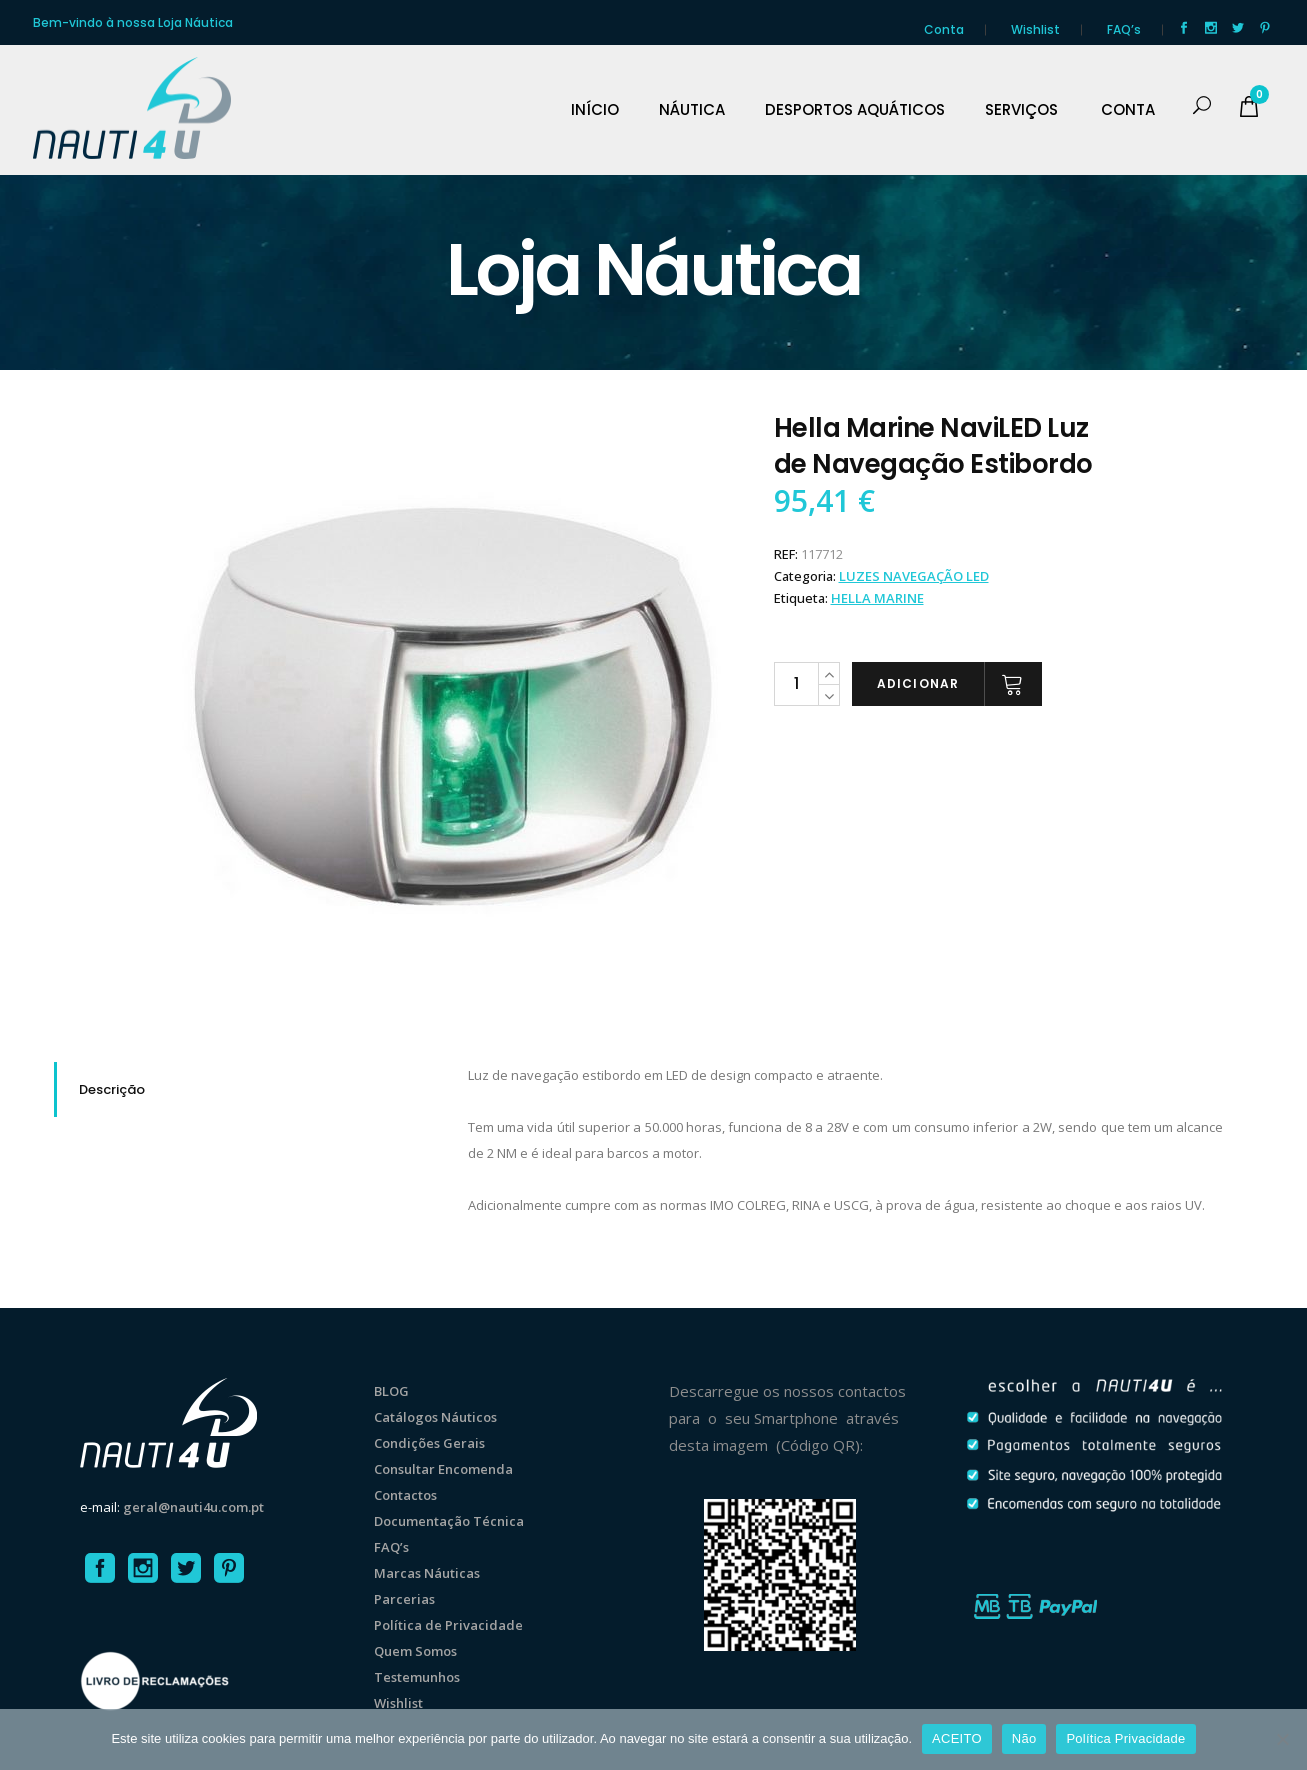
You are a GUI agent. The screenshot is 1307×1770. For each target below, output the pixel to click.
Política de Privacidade (448, 1625)
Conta (944, 29)
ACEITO (957, 1738)
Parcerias (404, 1599)
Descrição (112, 1089)
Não (1024, 1738)
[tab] (246, 1089)
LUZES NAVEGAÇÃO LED (914, 576)
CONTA (1128, 110)
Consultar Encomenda (443, 1469)
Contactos (405, 1495)
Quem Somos (415, 1651)
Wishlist (1035, 29)
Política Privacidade (1125, 1738)
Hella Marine (877, 598)
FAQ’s (1124, 29)
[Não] (1282, 1739)
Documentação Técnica (449, 1521)
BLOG (391, 1391)
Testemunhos (417, 1677)
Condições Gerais (429, 1443)
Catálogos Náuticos (435, 1417)
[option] (454, 706)
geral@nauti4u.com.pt (193, 1507)
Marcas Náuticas (427, 1573)
